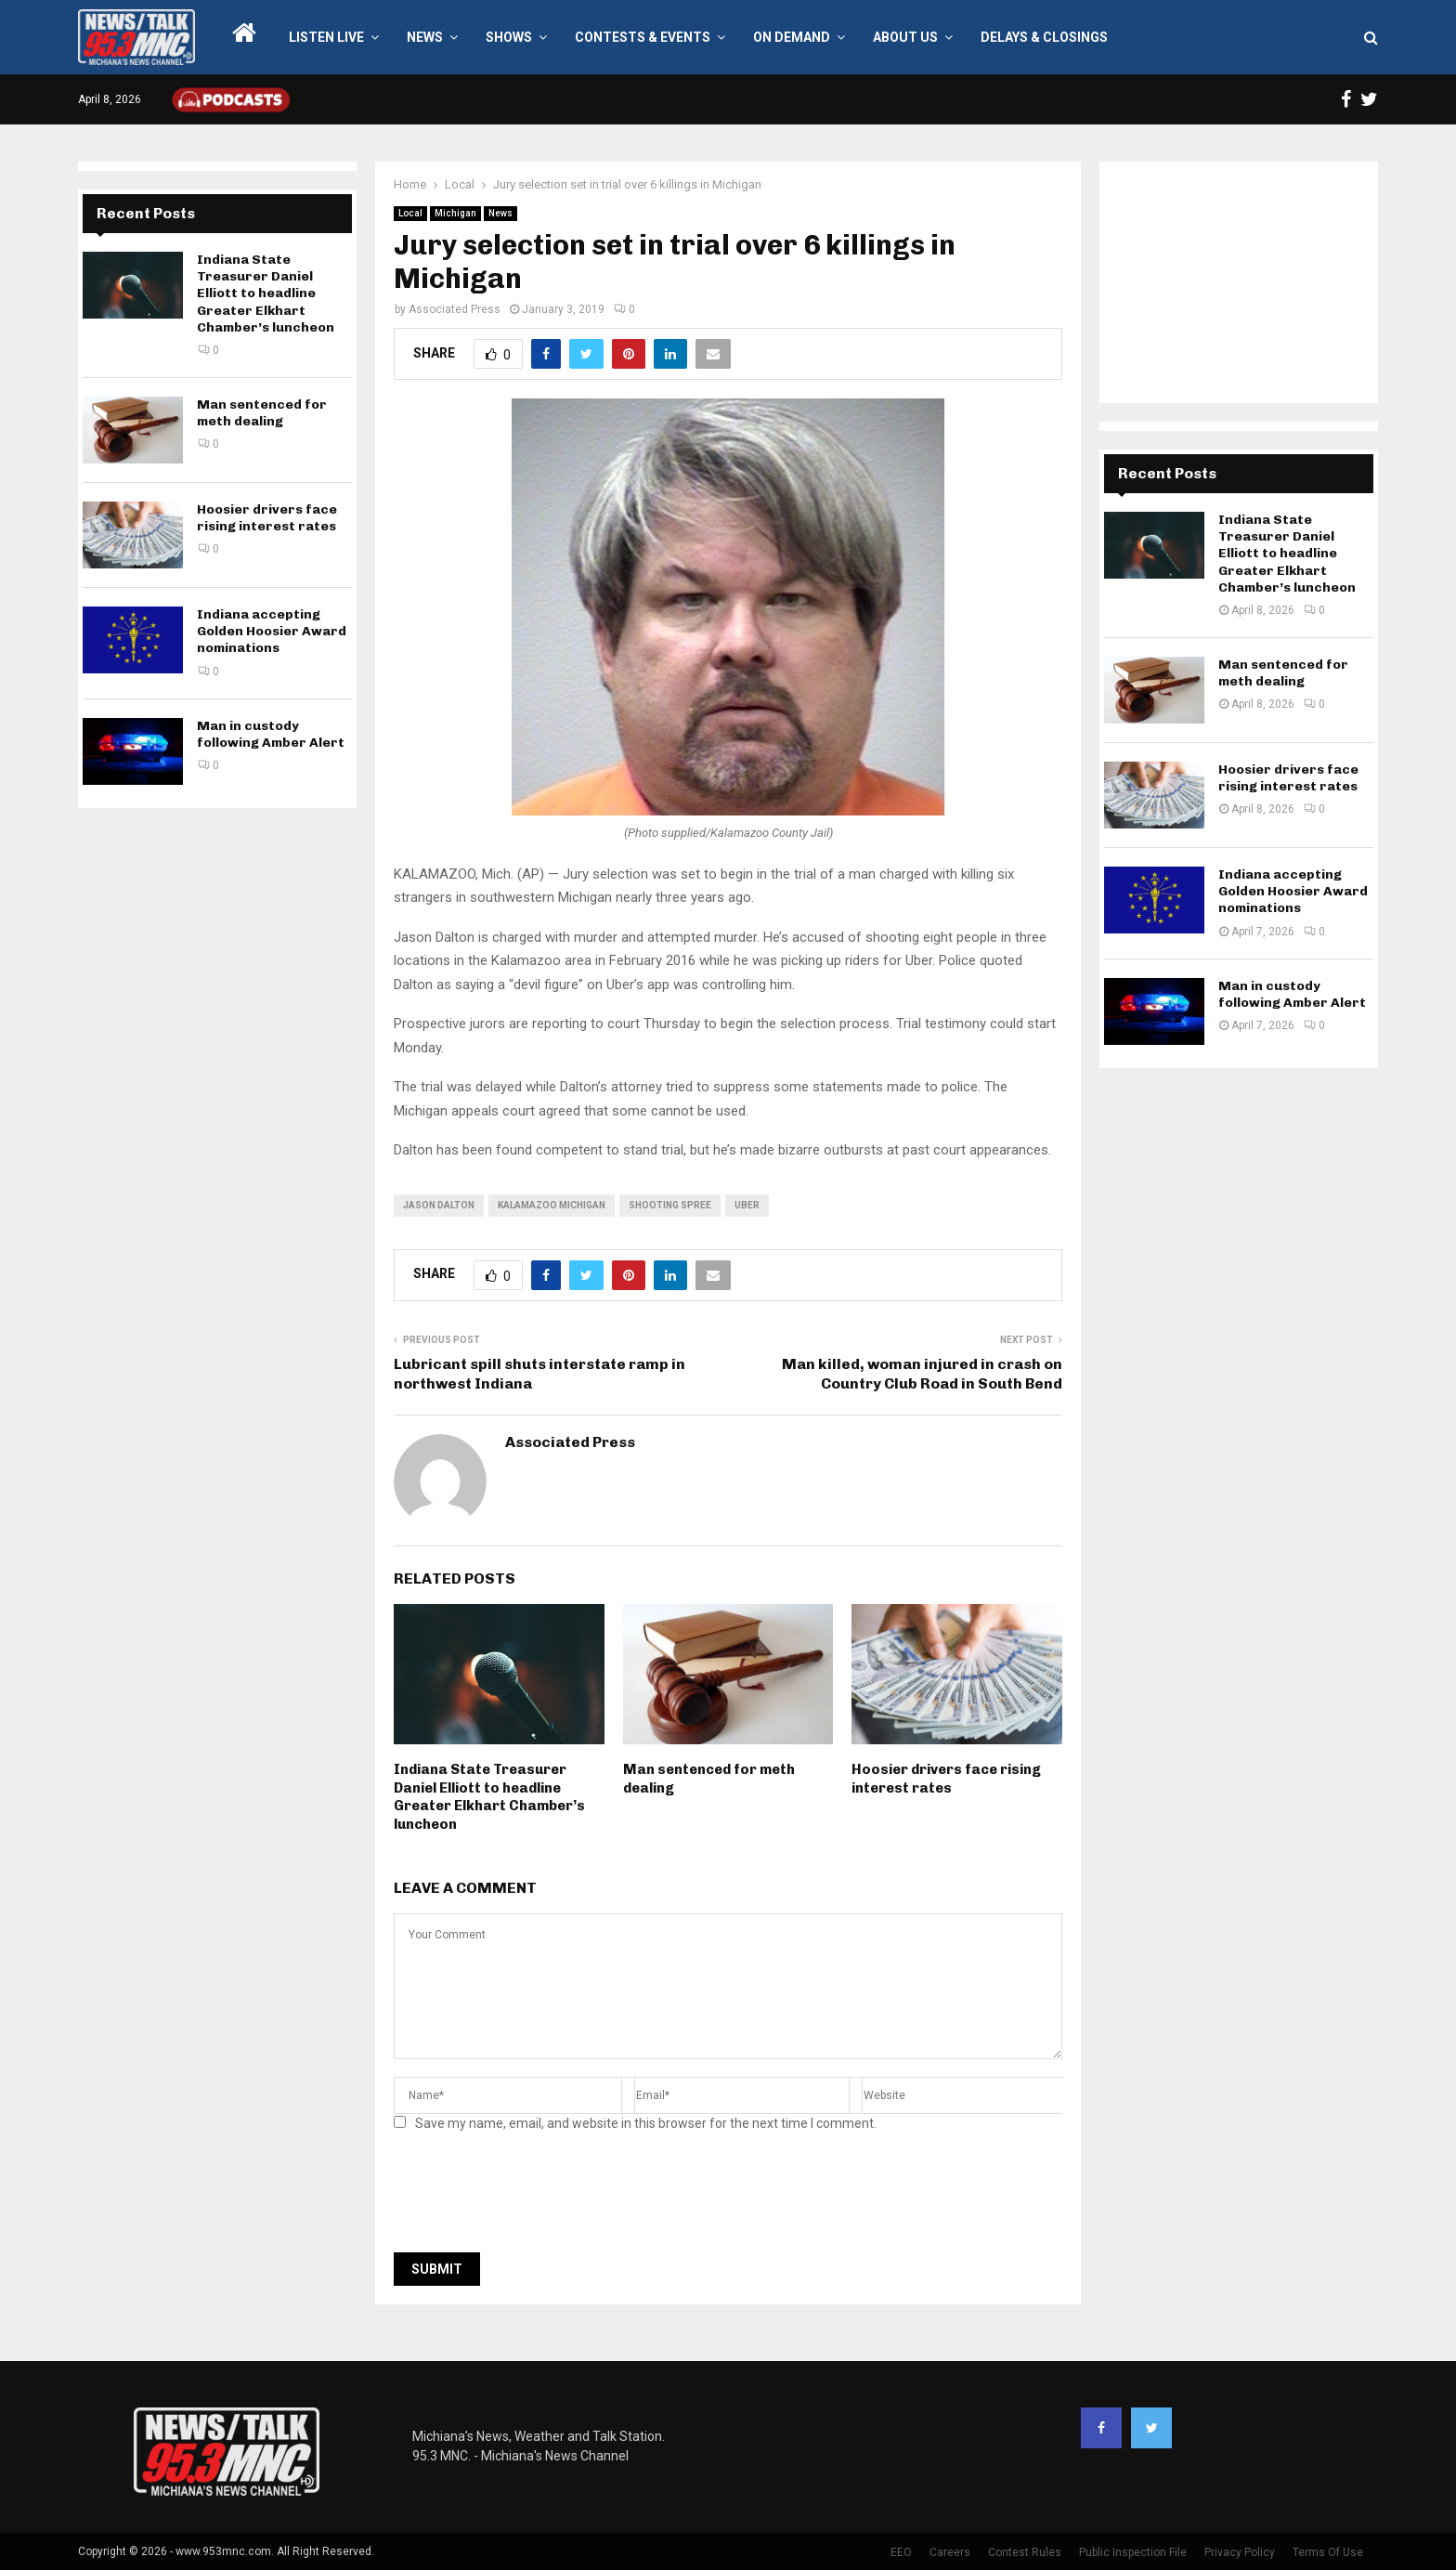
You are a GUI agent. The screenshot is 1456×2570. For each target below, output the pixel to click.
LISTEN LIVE (326, 37)
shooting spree (670, 1205)
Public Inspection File (1133, 2552)
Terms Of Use (1328, 2552)
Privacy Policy (1239, 2552)
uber (747, 1205)
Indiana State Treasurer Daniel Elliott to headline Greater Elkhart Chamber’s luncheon (489, 1797)
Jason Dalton (438, 1205)
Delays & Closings (1044, 37)
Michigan (455, 213)
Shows (509, 37)
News (425, 37)
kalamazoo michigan (551, 1205)
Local (410, 213)
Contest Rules (1024, 2552)
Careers (950, 2552)
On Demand (791, 37)
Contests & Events (642, 37)
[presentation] (535, 2197)
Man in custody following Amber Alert (270, 734)
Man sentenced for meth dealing (262, 413)
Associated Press (454, 309)
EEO (901, 2552)
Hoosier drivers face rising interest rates (946, 1778)
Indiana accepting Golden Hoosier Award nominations (271, 631)
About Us (905, 37)
